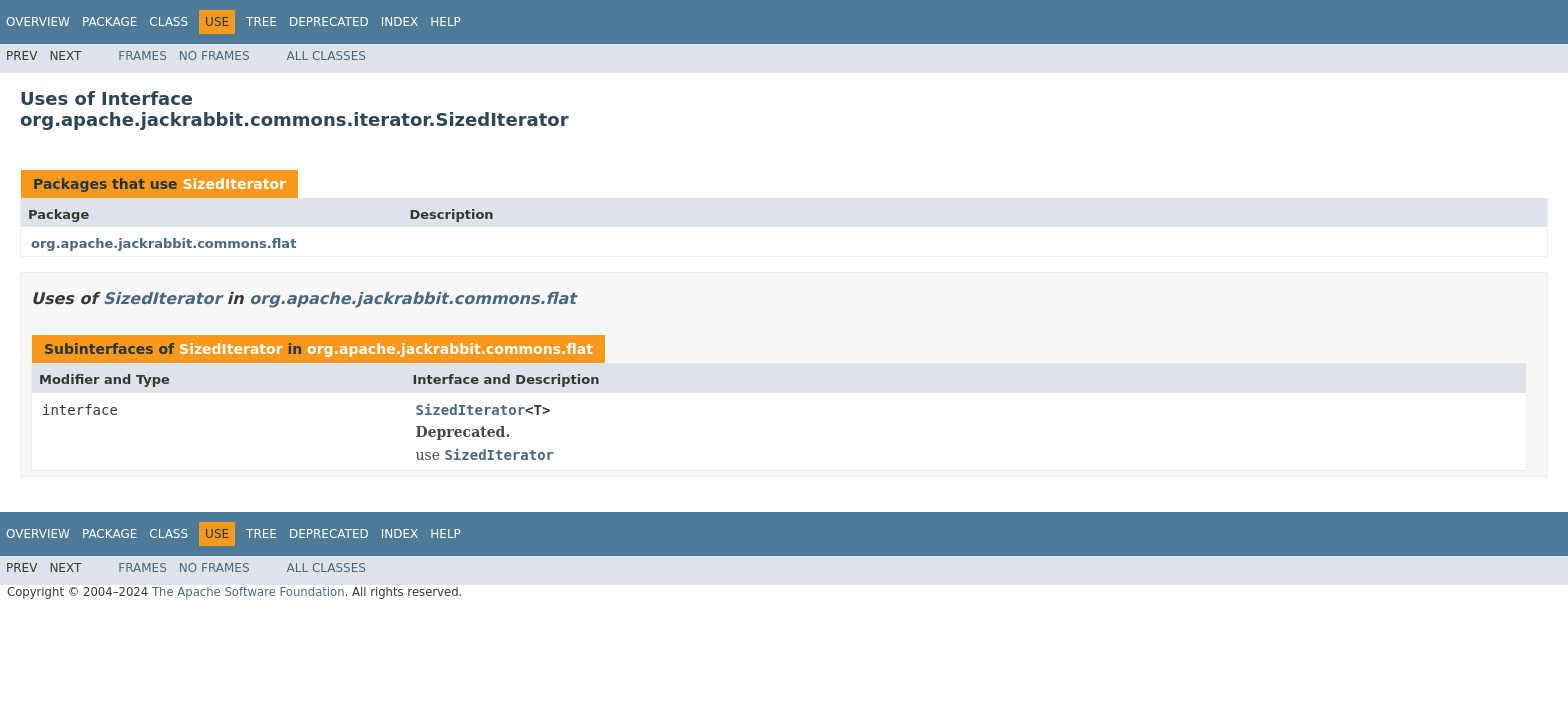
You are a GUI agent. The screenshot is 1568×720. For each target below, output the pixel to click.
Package (109, 22)
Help (445, 22)
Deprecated (329, 22)
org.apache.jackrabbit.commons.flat (163, 243)
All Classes (326, 56)
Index (400, 22)
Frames (142, 56)
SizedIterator (234, 184)
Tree (261, 22)
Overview (38, 22)
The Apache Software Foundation (248, 592)
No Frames (214, 56)
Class (168, 22)
